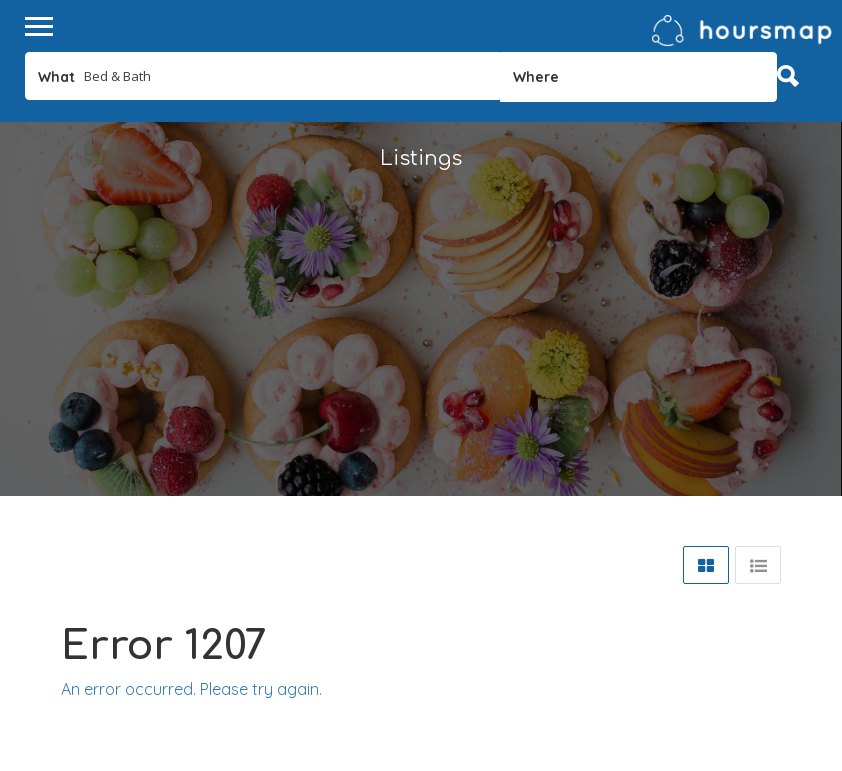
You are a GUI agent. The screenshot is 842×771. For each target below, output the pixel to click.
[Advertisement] (421, 356)
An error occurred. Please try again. (191, 689)
